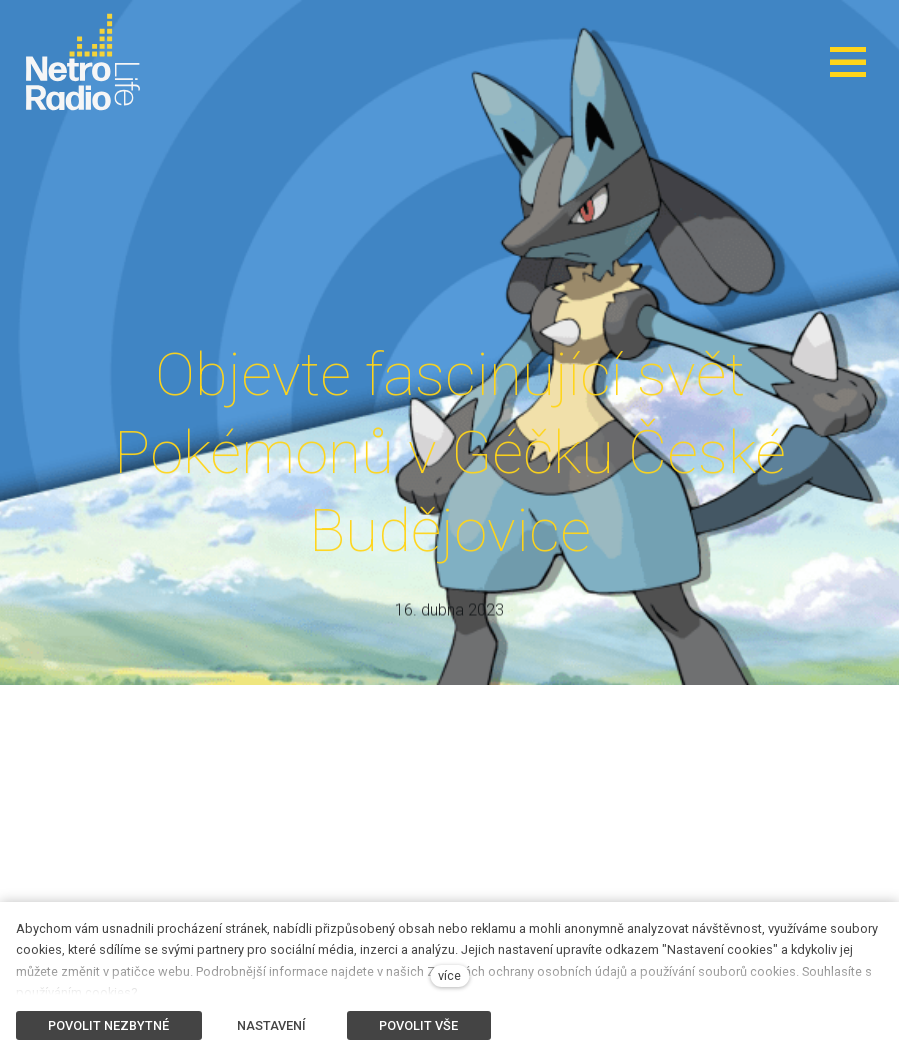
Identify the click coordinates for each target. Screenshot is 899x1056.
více (449, 975)
